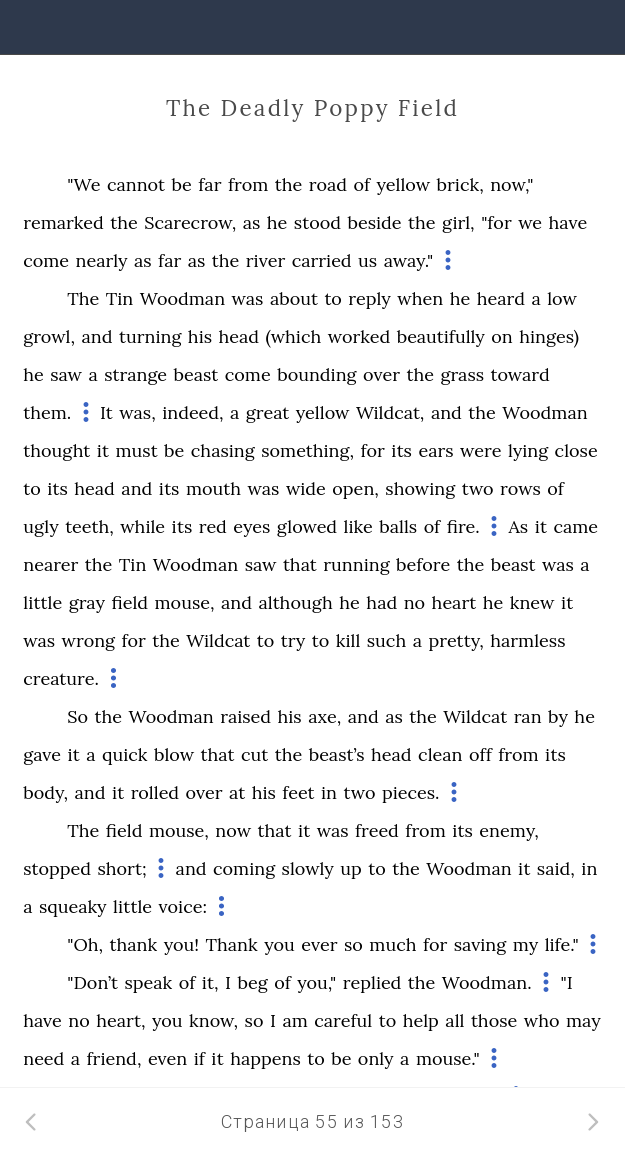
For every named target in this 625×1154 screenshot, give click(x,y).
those (494, 1020)
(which (294, 336)
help (421, 1020)
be (182, 184)
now (233, 830)
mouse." (448, 1058)
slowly (308, 868)
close (576, 450)
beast (196, 374)
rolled (155, 792)
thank (134, 944)
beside (374, 222)
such (386, 640)
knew (532, 602)
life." (562, 944)
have (568, 222)
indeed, (192, 412)
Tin (120, 298)
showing (420, 488)
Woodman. (487, 982)
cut (254, 754)
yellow (403, 184)
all (454, 1020)
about (294, 298)
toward (520, 374)
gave (42, 754)
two (478, 488)
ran (528, 716)
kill (348, 640)
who (542, 1020)
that (300, 564)
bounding (316, 374)
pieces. (410, 792)
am (294, 1020)
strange (135, 374)
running (356, 564)
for (372, 450)
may (583, 1020)
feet (298, 792)
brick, (460, 184)
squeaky (73, 906)
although (295, 602)
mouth (213, 488)
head (239, 336)
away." (409, 260)
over (381, 374)
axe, (324, 716)
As (519, 526)
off (480, 754)
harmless (527, 640)
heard (501, 298)
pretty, (455, 640)
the (289, 184)
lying (528, 450)
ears (435, 450)
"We (83, 184)
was (248, 298)
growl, (49, 336)
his (200, 336)
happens (265, 1058)
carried (322, 260)
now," (511, 184)
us (367, 260)
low (562, 298)
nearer (50, 564)
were (480, 450)
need (43, 1058)
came (575, 526)
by (558, 716)
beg (253, 982)
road (328, 184)
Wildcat (218, 640)
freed (377, 830)
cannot (136, 184)
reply (369, 298)
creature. (61, 678)
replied (372, 982)
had (381, 602)
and (97, 336)
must (136, 450)
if (199, 1058)
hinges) (549, 336)
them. (47, 412)
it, (210, 982)
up (351, 868)
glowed (307, 526)
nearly (102, 260)
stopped (57, 868)
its (401, 450)
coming (244, 868)
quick (124, 754)
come (46, 260)
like (358, 526)
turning (150, 336)
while (142, 526)
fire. (463, 526)
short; (121, 868)
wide (306, 488)
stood (317, 222)
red (213, 526)
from (248, 184)
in (329, 792)
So (77, 716)
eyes (251, 526)
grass (462, 374)
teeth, (89, 526)
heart (454, 602)
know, (213, 1020)
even (167, 1058)
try (293, 640)
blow (174, 754)
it (103, 450)
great (267, 412)
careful (343, 1020)
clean (440, 754)
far (209, 184)
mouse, (185, 602)
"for (496, 222)
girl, (458, 222)
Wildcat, (390, 412)
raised (245, 716)
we (530, 222)
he (277, 222)
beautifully (441, 336)
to (333, 298)
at (237, 792)
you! (181, 944)
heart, (120, 1020)
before (423, 564)
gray (87, 602)
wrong (89, 640)
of (361, 184)
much (392, 944)
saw (66, 374)
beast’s (337, 754)
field (129, 602)
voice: (183, 906)
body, (45, 792)
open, (355, 488)
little (42, 602)
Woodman (182, 298)
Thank (232, 944)
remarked (63, 222)
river (265, 260)
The (83, 298)
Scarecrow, (190, 222)
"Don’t (92, 982)
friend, (114, 1058)
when (420, 298)
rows (520, 488)
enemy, (508, 830)
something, (307, 450)
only (376, 1058)
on (501, 336)
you (279, 944)
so (353, 944)
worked (359, 336)
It (106, 412)
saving (480, 944)
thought (56, 450)
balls (398, 526)
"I (566, 982)
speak (148, 982)
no (414, 602)
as (252, 222)
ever (319, 944)
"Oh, (85, 944)
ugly (40, 526)
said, (556, 868)
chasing (223, 450)
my (525, 944)
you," (316, 982)
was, (137, 412)
